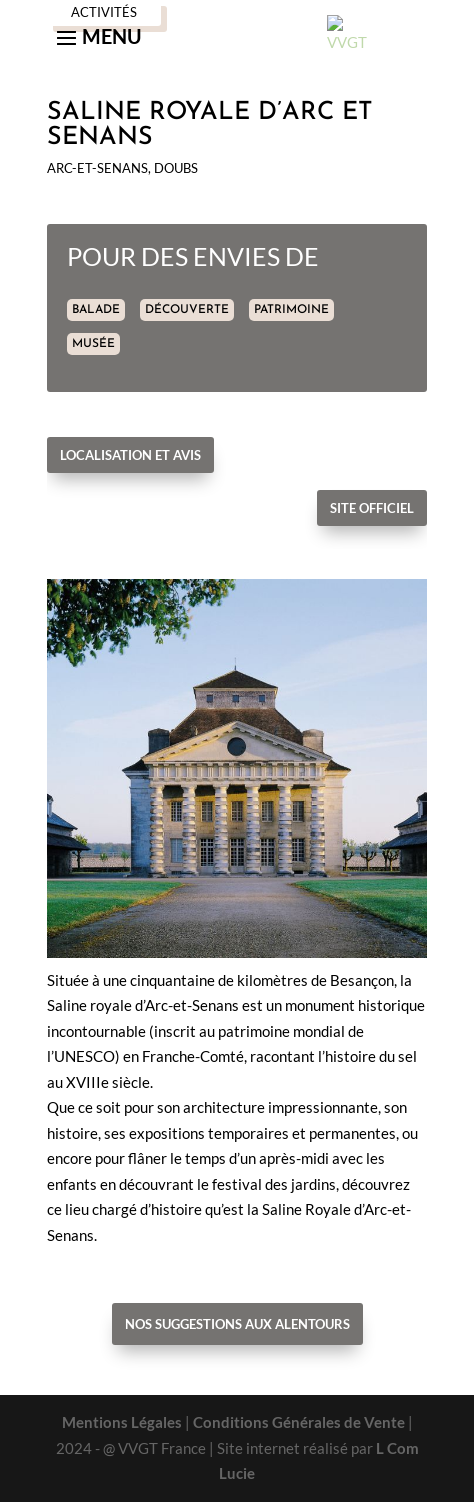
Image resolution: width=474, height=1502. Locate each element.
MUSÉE (93, 344)
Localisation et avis (130, 455)
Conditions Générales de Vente (299, 1422)
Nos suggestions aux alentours (237, 1324)
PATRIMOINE (291, 310)
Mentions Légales (122, 1422)
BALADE (96, 310)
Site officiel (372, 508)
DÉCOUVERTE (187, 310)
